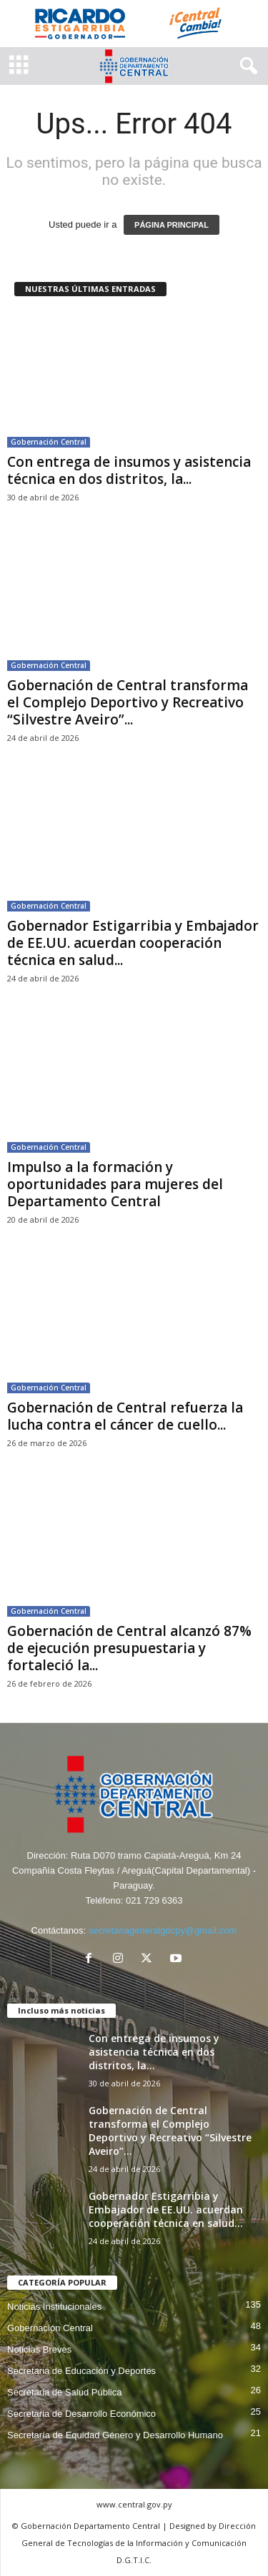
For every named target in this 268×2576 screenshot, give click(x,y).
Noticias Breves (39, 2349)
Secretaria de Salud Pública (64, 2392)
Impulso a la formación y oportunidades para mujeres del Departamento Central (115, 1184)
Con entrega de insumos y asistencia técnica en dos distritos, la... (129, 470)
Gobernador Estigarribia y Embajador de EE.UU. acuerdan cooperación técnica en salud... (133, 942)
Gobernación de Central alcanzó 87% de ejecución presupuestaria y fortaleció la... (129, 1648)
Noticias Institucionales (54, 2306)
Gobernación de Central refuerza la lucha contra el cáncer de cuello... (125, 1416)
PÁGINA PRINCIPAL (171, 225)
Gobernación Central (48, 442)
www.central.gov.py (134, 2504)
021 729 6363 (154, 1900)
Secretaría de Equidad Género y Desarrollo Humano (115, 2435)
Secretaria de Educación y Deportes (81, 2370)
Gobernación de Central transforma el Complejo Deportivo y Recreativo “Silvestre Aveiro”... (127, 702)
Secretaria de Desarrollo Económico (81, 2413)
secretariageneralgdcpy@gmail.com (163, 1930)
